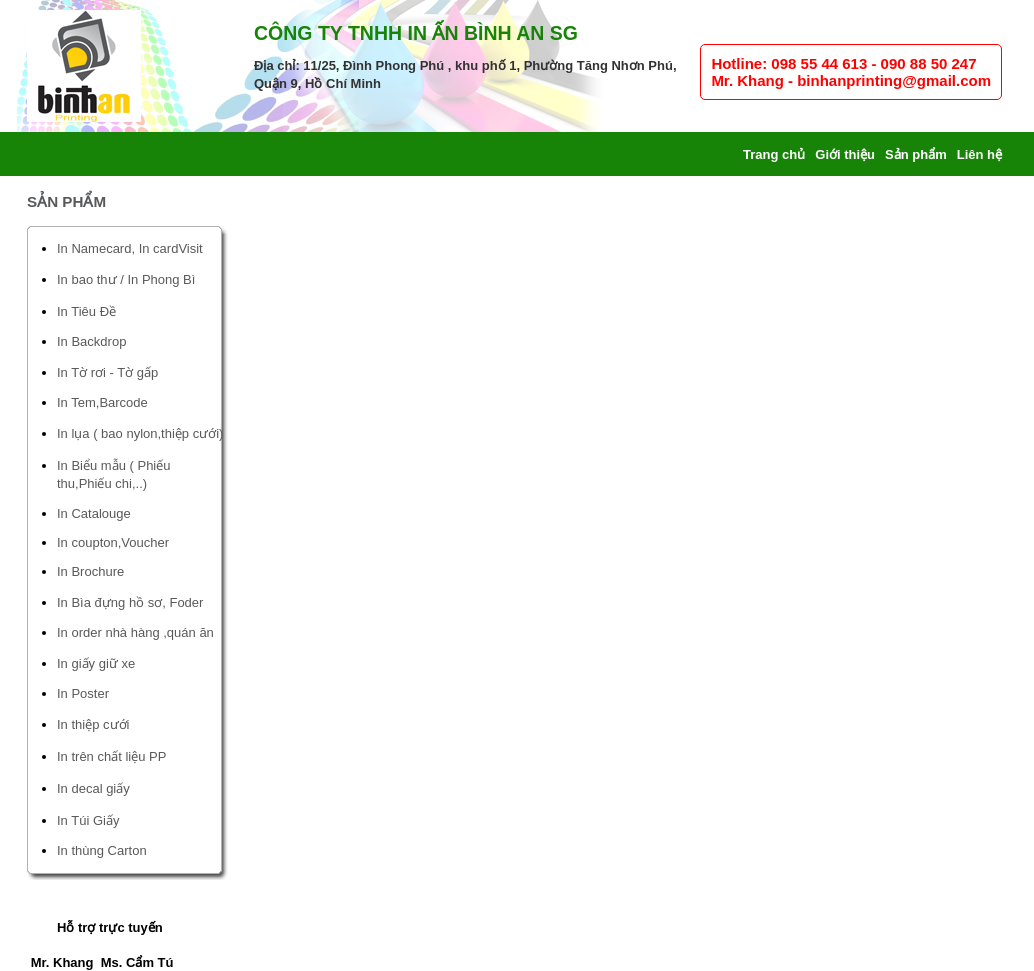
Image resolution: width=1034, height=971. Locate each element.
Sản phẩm (916, 154)
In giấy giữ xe (96, 663)
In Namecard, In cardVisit (130, 248)
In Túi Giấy (88, 820)
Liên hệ (979, 154)
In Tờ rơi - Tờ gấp (107, 372)
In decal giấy (93, 788)
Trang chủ (774, 154)
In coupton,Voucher (113, 542)
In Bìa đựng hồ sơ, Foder (130, 602)
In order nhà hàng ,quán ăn (135, 632)
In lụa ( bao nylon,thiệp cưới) (140, 433)
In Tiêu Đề (86, 311)
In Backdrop (91, 341)
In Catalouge (94, 513)
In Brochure (90, 571)
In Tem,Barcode (102, 402)
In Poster (83, 693)
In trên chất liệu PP (111, 756)
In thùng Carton (102, 850)
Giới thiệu (845, 154)
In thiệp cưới (93, 724)
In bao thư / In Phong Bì (126, 279)
